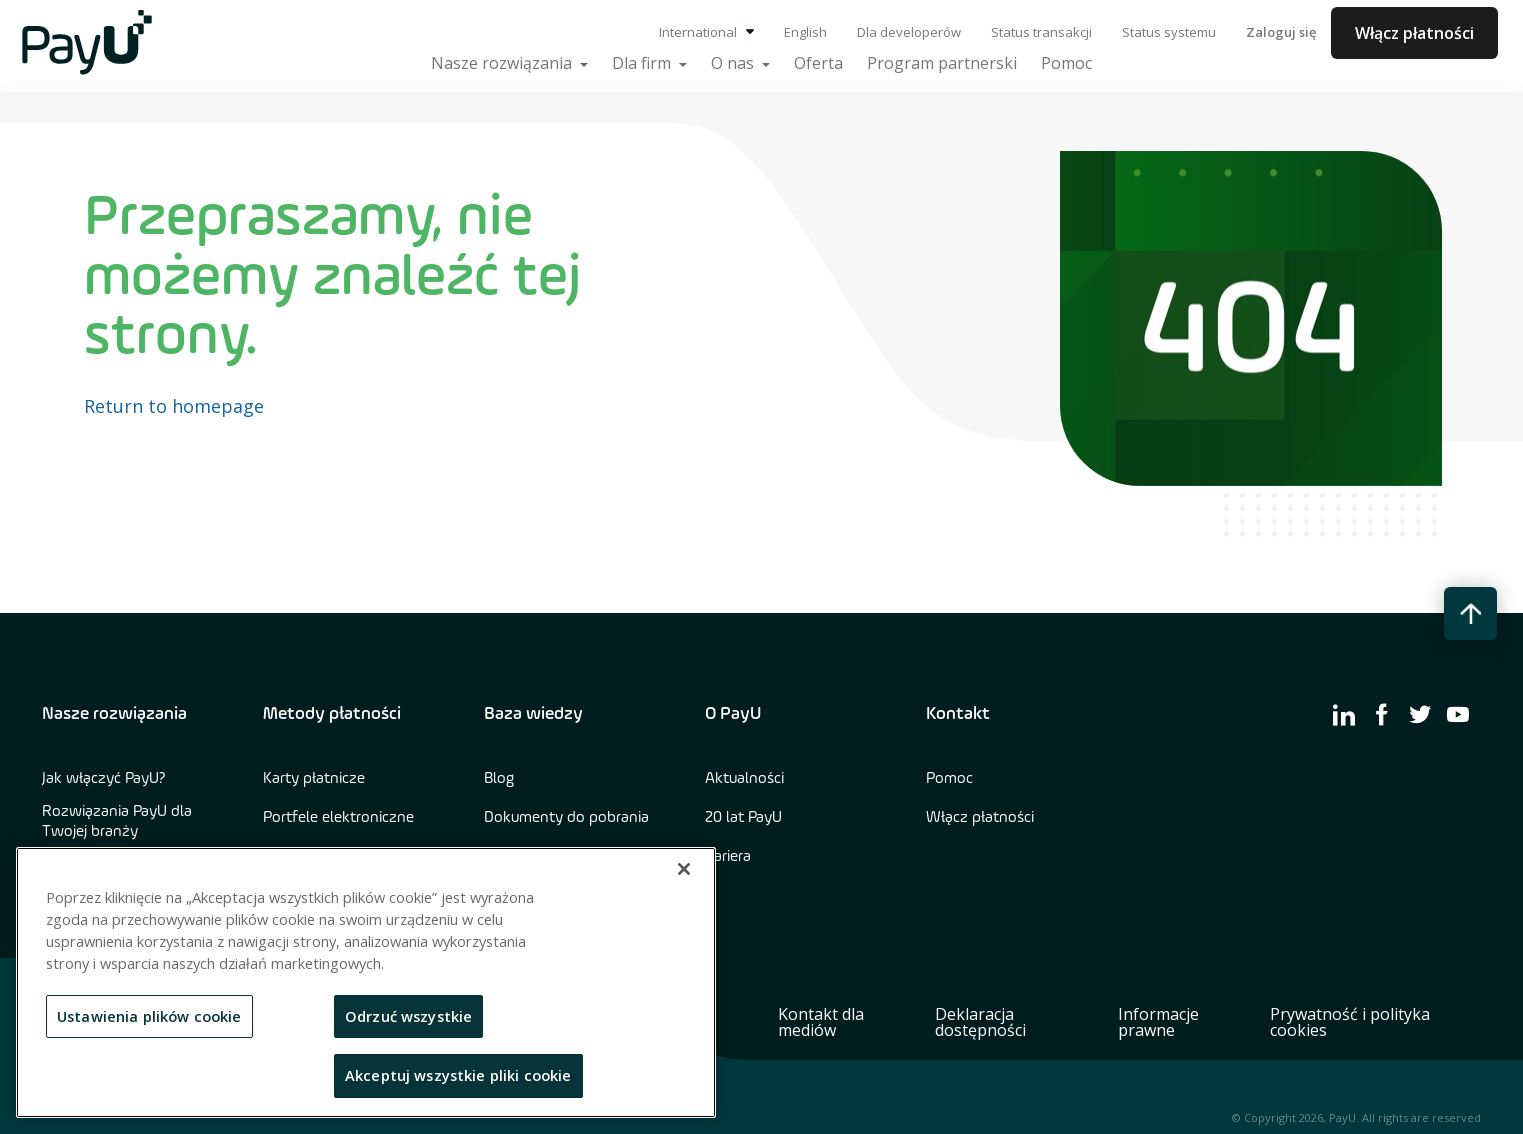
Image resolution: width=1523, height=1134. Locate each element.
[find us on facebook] (1382, 714)
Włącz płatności (1414, 33)
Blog (499, 779)
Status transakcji (1041, 32)
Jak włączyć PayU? (104, 779)
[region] (366, 982)
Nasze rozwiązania (114, 714)
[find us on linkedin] (1344, 714)
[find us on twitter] (1420, 714)
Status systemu (1169, 32)
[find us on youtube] (1458, 714)
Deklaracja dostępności (980, 1022)
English (805, 32)
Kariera (728, 857)
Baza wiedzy (533, 714)
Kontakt (958, 714)
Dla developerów (909, 32)
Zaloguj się (1281, 32)
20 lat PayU (743, 818)
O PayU (733, 714)
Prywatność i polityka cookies (1350, 1022)
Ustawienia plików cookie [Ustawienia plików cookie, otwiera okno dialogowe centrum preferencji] (149, 1016)
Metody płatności (332, 714)
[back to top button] (1470, 613)
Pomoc (949, 779)
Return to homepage (174, 406)
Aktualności (744, 779)
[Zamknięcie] (684, 869)
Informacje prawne (1158, 1022)
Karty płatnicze (314, 779)
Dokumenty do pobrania (566, 818)
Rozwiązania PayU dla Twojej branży (117, 822)
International (706, 32)
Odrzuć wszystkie (408, 1016)
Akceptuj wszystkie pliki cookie (458, 1075)
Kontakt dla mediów (821, 1022)
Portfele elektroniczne (338, 818)
